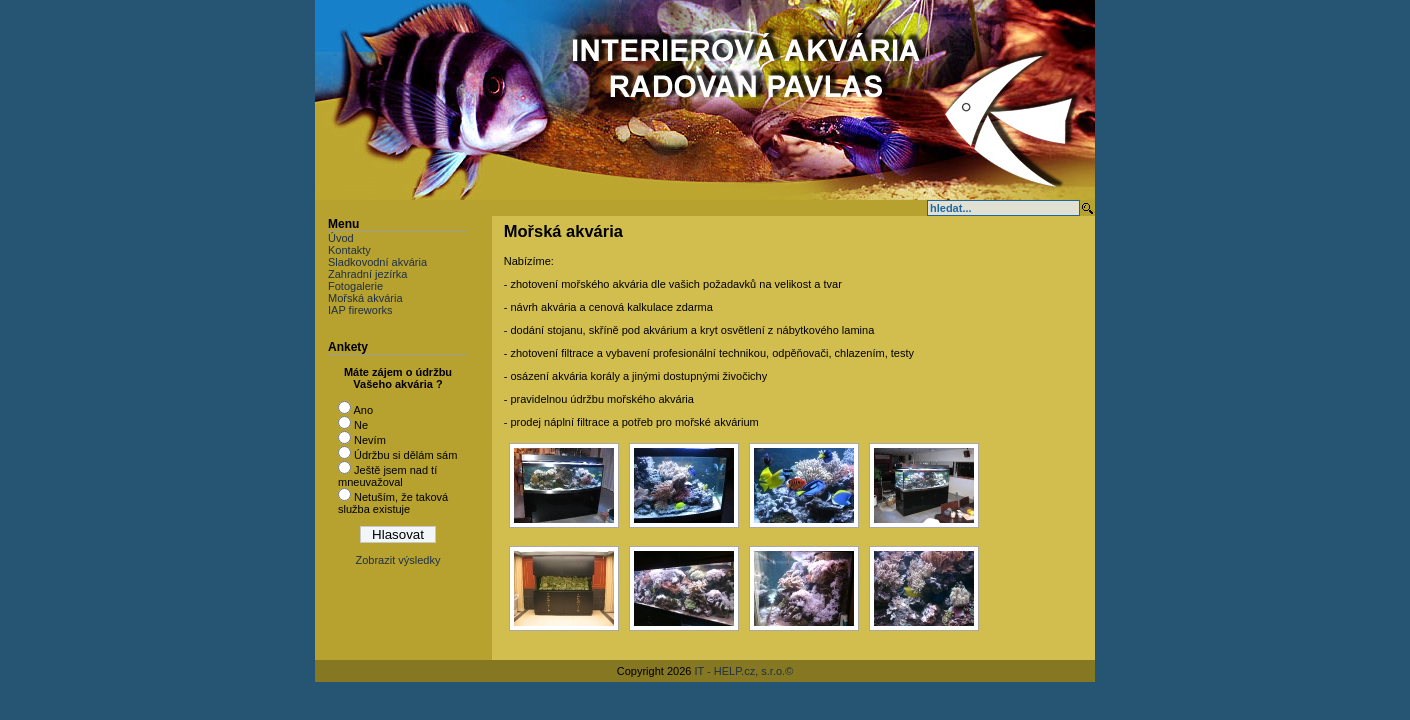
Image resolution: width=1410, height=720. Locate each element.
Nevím (370, 440)
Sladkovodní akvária (377, 262)
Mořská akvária (365, 298)
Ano (363, 410)
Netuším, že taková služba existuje (393, 503)
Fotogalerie (355, 286)
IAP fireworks (360, 310)
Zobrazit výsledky (398, 560)
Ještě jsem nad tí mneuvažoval (387, 476)
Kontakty (349, 250)
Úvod (341, 238)
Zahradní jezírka (367, 274)
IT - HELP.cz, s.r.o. (739, 671)
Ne (361, 425)
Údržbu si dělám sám (405, 455)
